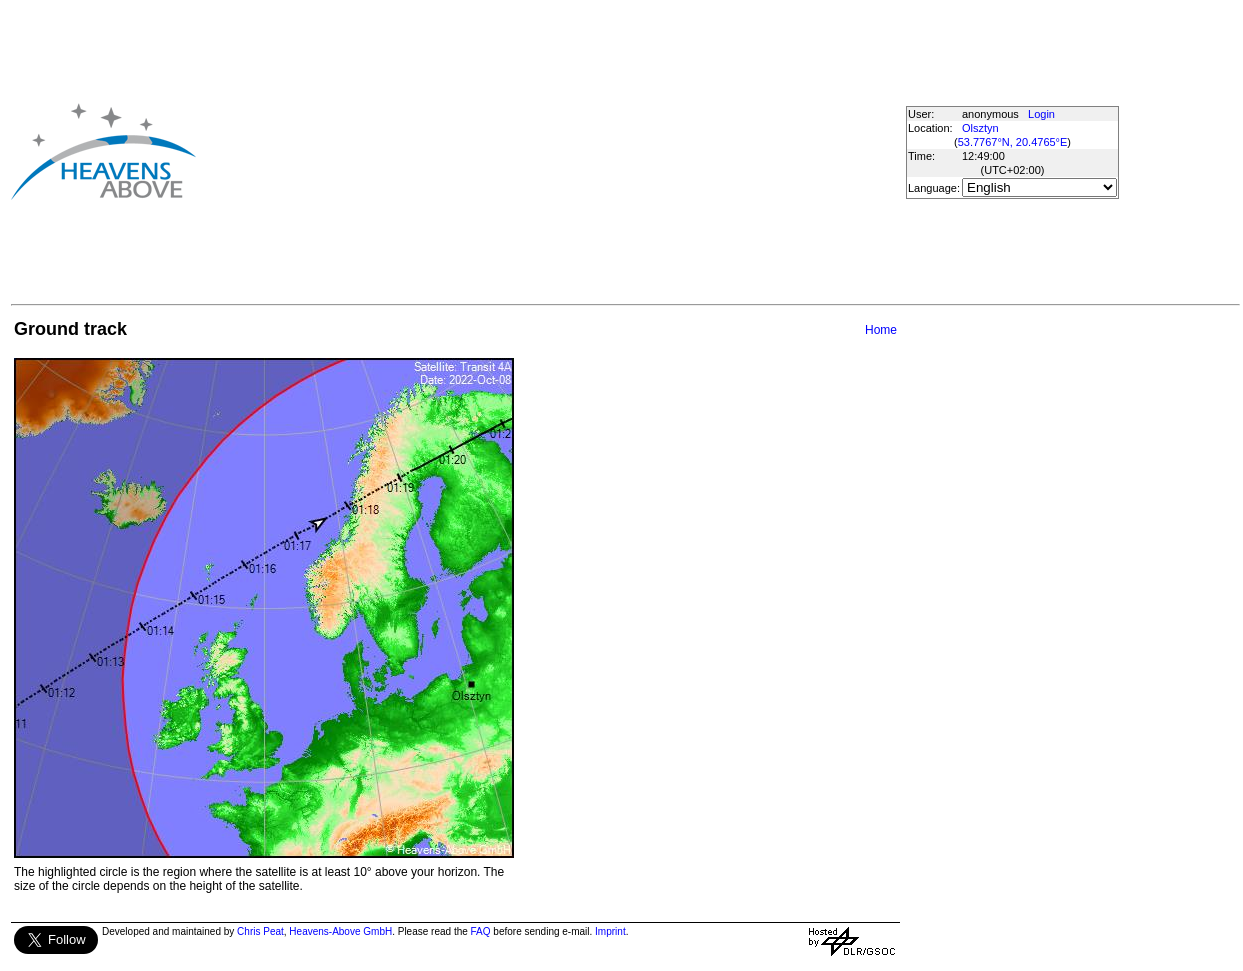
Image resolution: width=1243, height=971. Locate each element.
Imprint (610, 931)
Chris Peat (260, 931)
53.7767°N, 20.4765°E (1013, 142)
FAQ (481, 931)
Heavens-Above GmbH (340, 931)
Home (881, 330)
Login (1041, 114)
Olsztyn (980, 128)
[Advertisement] (518, 151)
